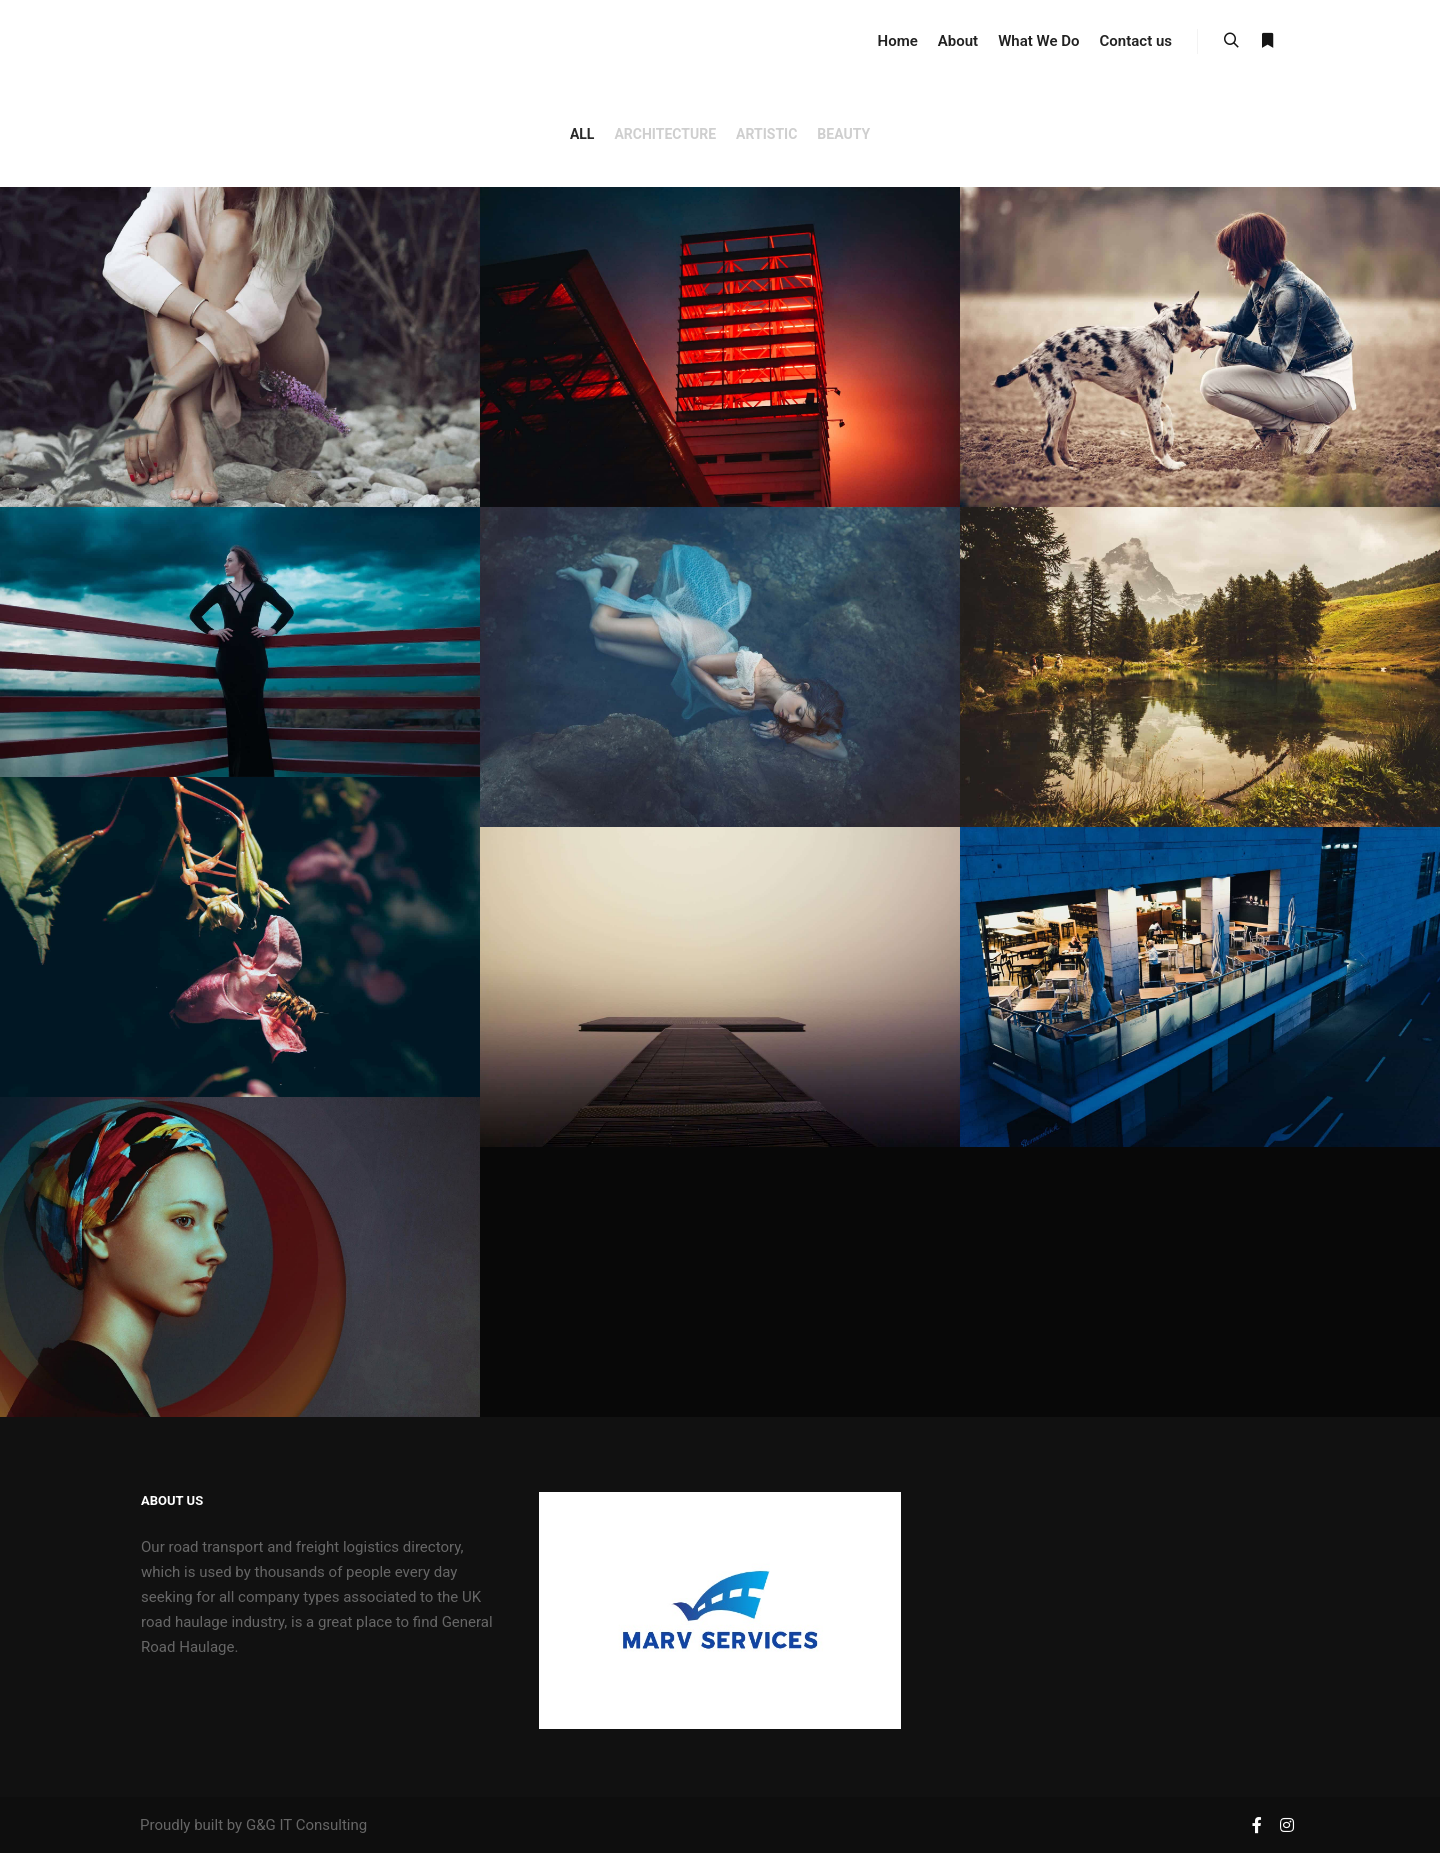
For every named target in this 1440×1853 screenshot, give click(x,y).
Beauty (843, 134)
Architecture (665, 134)
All (582, 134)
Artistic (766, 134)
